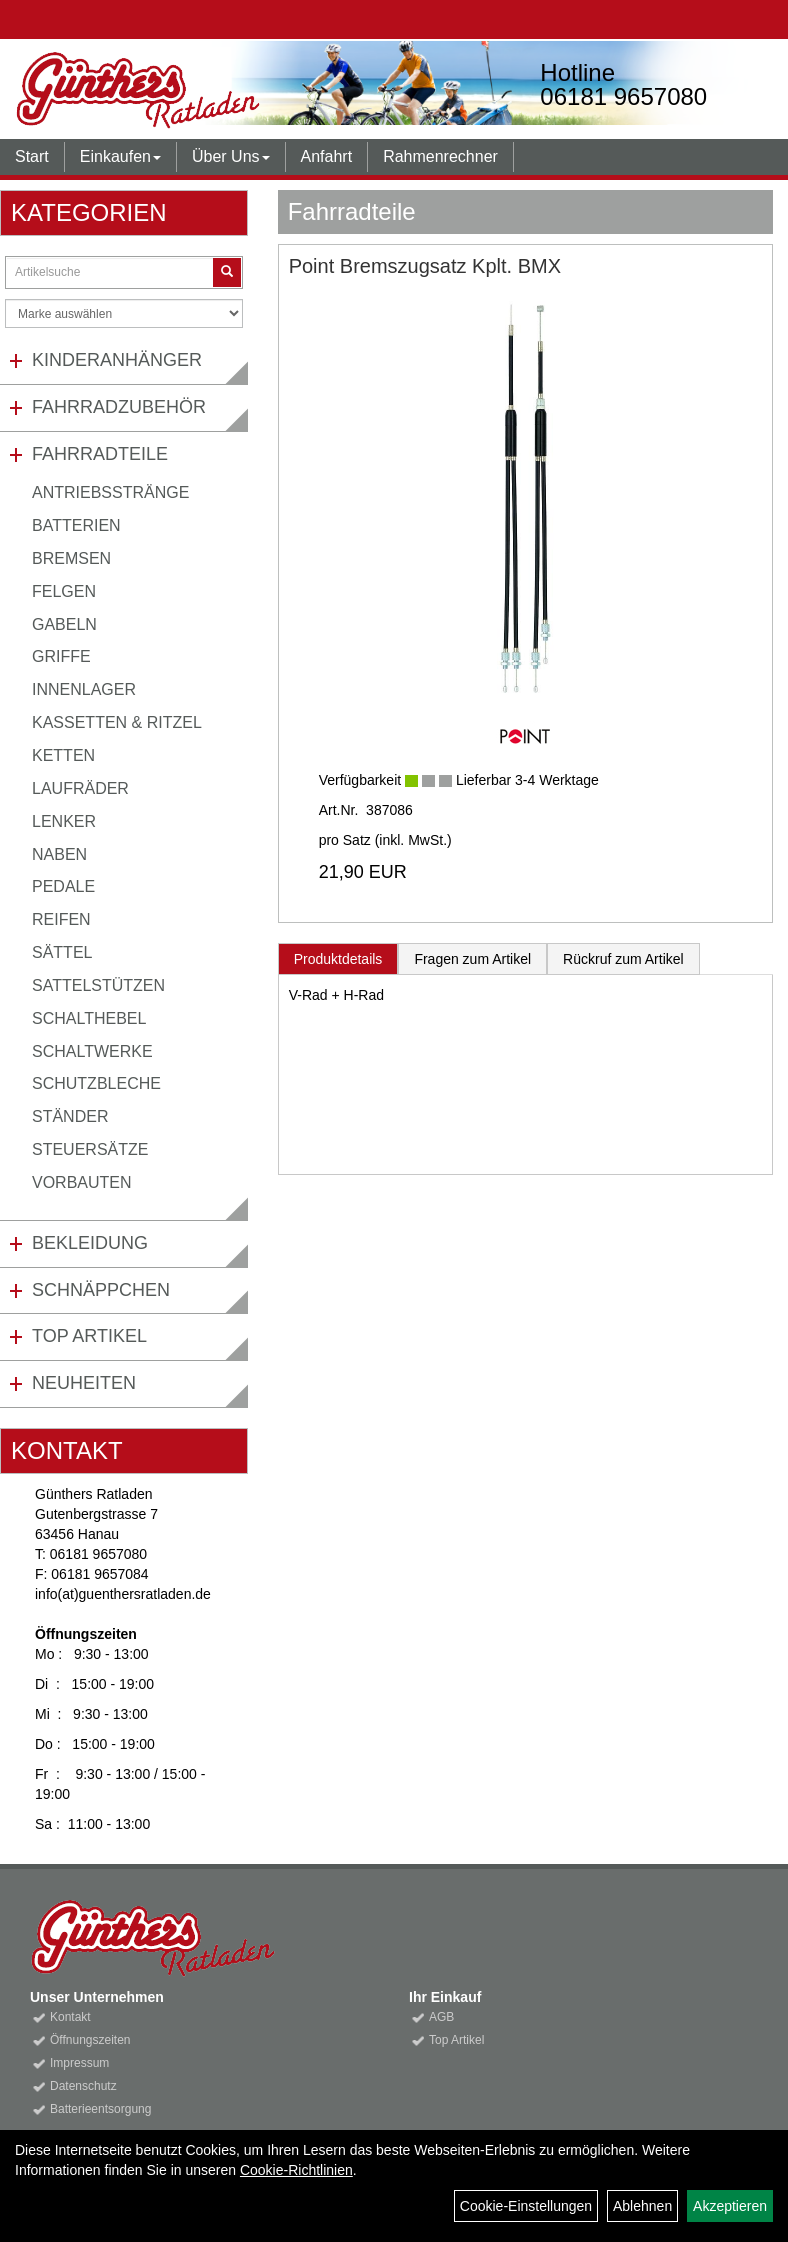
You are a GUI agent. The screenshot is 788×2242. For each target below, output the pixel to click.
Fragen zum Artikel (472, 959)
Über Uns (231, 156)
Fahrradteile (100, 454)
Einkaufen (120, 156)
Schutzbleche (96, 1083)
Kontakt (70, 2017)
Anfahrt (327, 156)
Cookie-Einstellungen (526, 2206)
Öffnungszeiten (90, 2040)
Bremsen (71, 558)
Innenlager (84, 689)
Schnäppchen (101, 1290)
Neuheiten (84, 1383)
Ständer (70, 1116)
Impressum (79, 2063)
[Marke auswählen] (124, 313)
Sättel (62, 952)
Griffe (61, 656)
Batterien (76, 525)
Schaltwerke (92, 1051)
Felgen (64, 591)
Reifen (61, 919)
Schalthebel (89, 1018)
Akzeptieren (730, 2206)
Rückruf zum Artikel (623, 959)
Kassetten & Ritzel (117, 722)
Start (32, 156)
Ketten (63, 755)
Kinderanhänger (117, 360)
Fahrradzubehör (119, 407)
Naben (59, 854)
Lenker (64, 821)
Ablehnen (642, 2206)
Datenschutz (83, 2086)
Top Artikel (89, 1336)
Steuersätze (90, 1149)
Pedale (63, 886)
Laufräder (80, 788)
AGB (441, 2017)
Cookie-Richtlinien (296, 2170)
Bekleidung (90, 1243)
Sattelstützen (98, 985)
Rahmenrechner (440, 156)
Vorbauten (82, 1182)
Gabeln (64, 624)
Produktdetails (338, 959)
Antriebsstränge (110, 492)
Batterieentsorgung (100, 2109)
